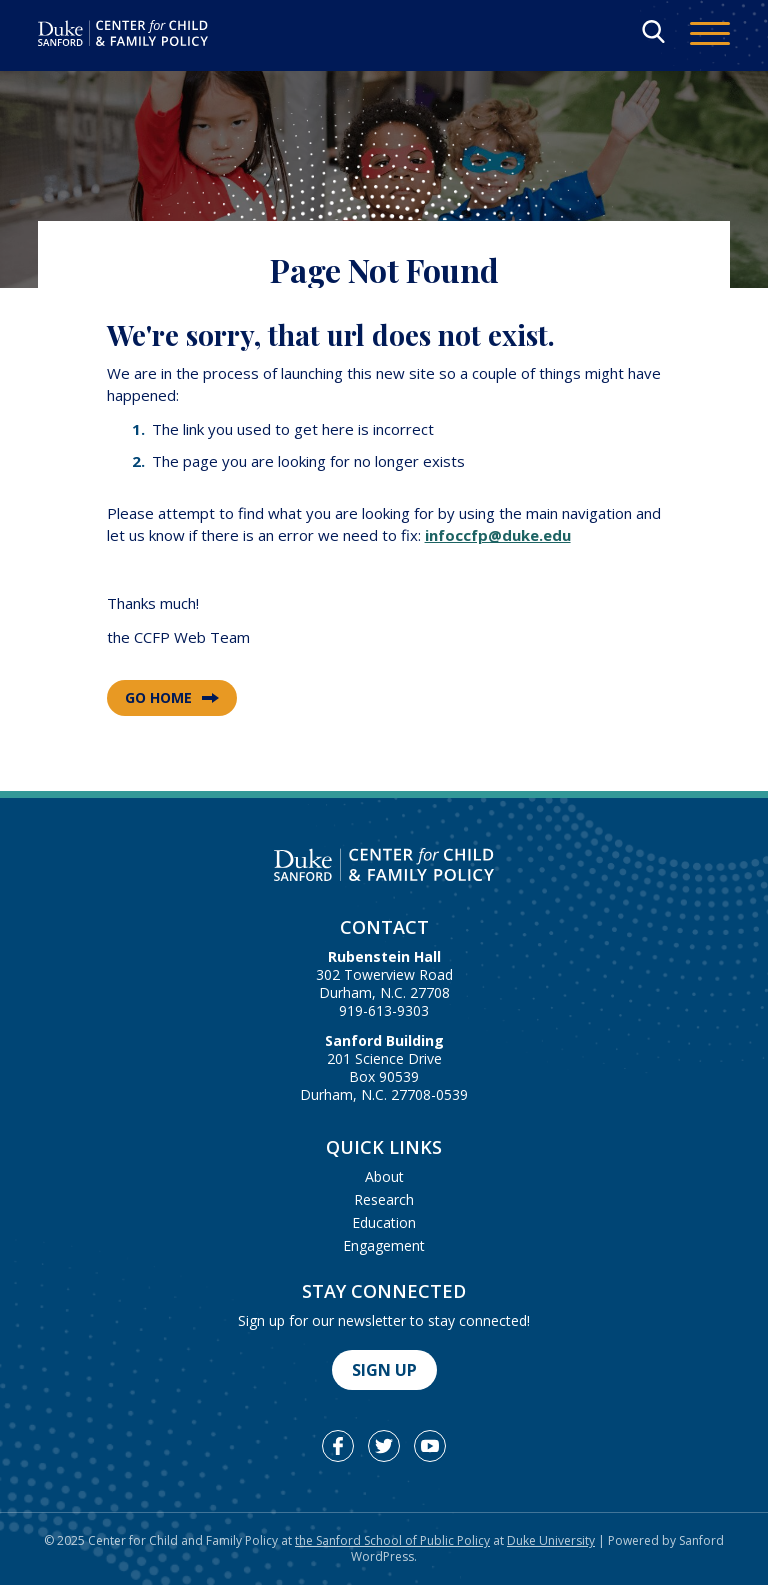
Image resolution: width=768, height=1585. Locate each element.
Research (384, 1199)
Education (384, 1222)
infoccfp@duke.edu (498, 535)
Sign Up (384, 1370)
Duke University (551, 1540)
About (384, 1176)
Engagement (384, 1245)
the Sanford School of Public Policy (392, 1540)
